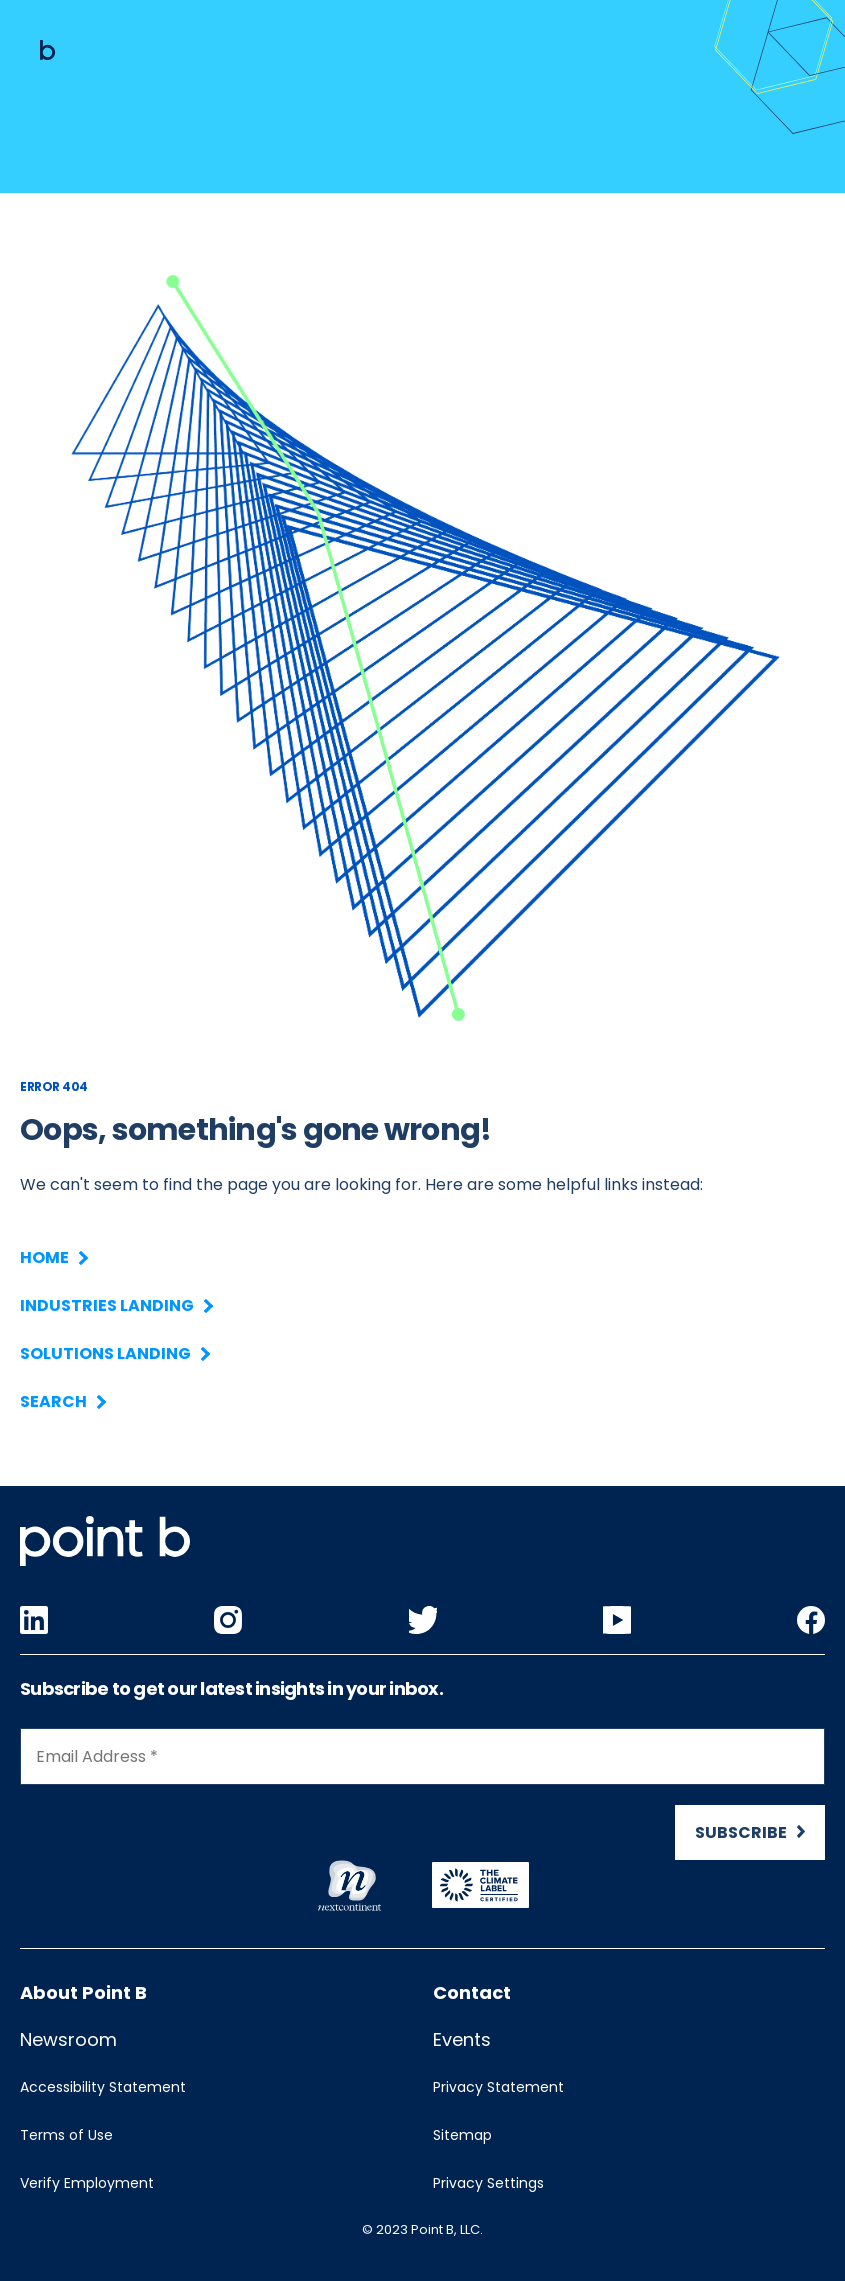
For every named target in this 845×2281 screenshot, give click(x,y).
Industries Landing (115, 1305)
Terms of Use (66, 2135)
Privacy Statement (498, 2087)
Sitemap (462, 2135)
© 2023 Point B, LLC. (422, 2229)
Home (53, 1257)
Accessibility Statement (103, 2087)
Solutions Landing (114, 1353)
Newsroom (68, 2039)
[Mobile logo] (47, 50)
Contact (472, 1992)
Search (62, 1401)
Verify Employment (87, 2183)
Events (462, 2039)
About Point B (83, 1992)
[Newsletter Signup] (422, 1803)
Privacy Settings (488, 2183)
